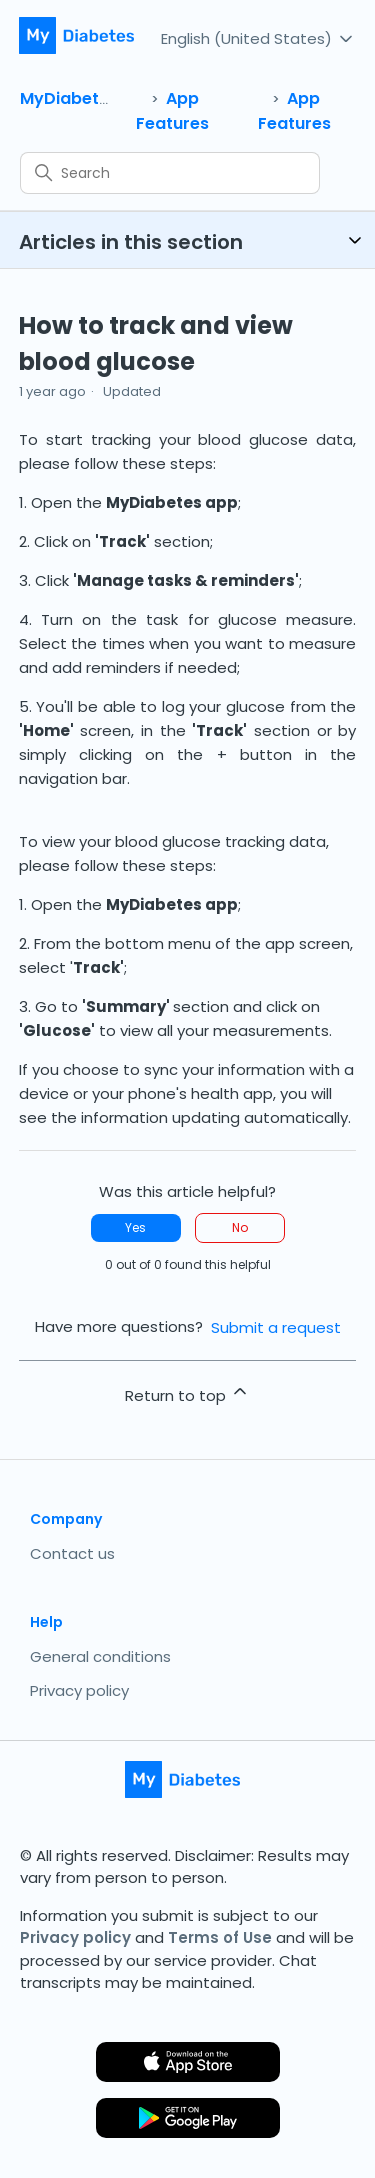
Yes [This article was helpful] (135, 1227)
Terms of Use (220, 1937)
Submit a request (276, 1327)
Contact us (72, 1553)
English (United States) (258, 37)
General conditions (100, 1656)
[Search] (170, 173)
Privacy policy (79, 1690)
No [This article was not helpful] (240, 1227)
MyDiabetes (69, 98)
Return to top (187, 1393)
